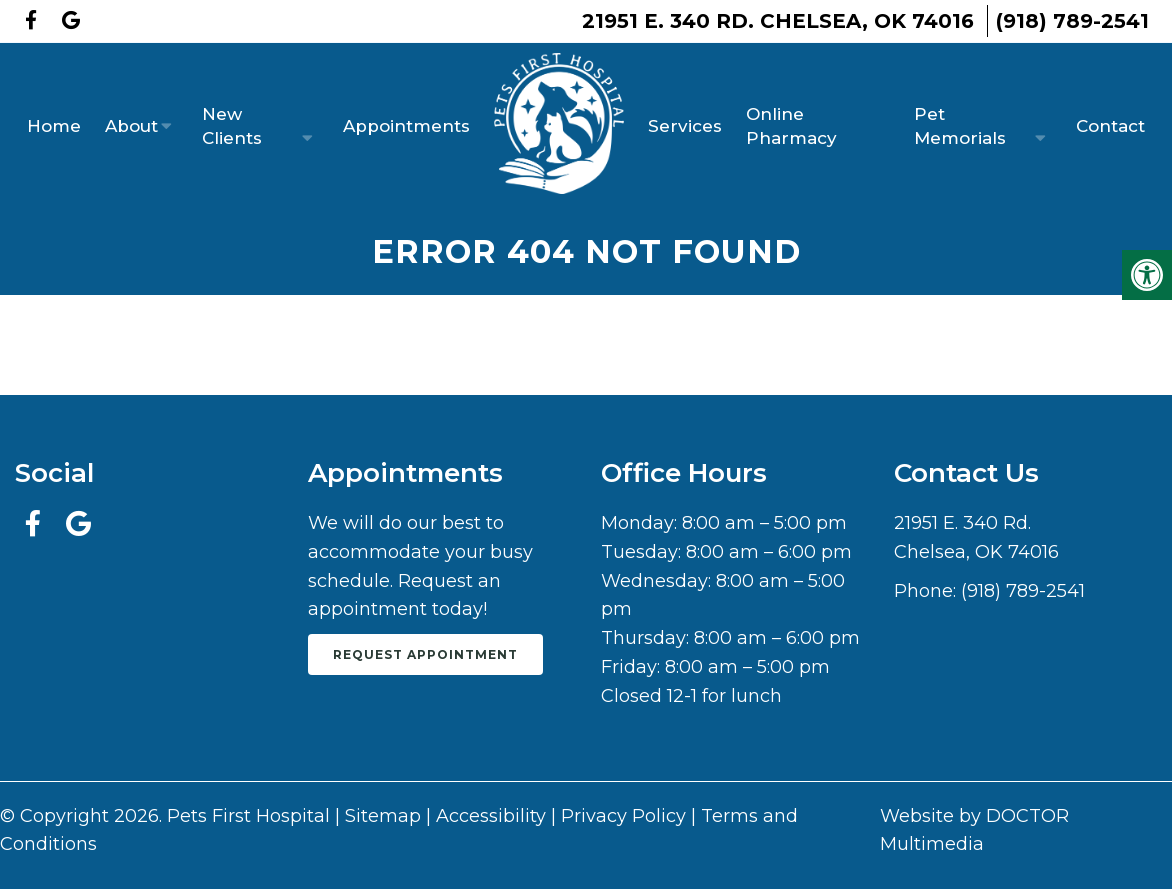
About (131, 126)
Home (54, 126)
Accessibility (491, 816)
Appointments (406, 126)
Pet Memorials (960, 126)
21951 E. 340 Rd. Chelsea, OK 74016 (778, 21)
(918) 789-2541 (1072, 21)
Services (685, 126)
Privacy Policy (623, 816)
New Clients (232, 126)
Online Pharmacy (791, 126)
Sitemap (383, 816)
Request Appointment (425, 654)
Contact (1110, 126)
